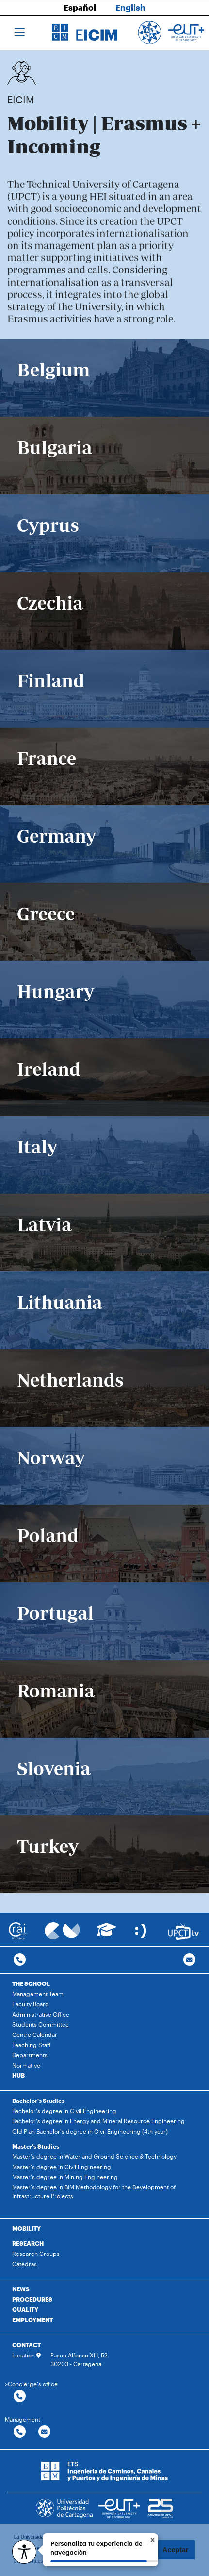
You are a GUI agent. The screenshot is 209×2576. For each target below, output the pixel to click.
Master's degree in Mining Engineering (65, 2176)
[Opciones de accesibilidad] (24, 2552)
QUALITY (25, 2309)
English (130, 7)
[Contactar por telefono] (19, 1959)
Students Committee (40, 2024)
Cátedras (24, 2263)
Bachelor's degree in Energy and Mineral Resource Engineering (98, 2121)
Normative (26, 2065)
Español (80, 7)
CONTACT (26, 2344)
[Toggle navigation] (20, 32)
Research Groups (36, 2253)
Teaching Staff (31, 2044)
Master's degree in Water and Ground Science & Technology (94, 2156)
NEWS (21, 2289)
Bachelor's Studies (38, 2100)
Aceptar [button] (175, 2550)
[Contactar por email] (44, 2431)
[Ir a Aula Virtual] (106, 1934)
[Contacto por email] (189, 1959)
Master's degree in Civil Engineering (61, 2166)
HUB (18, 2075)
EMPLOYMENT (32, 2319)
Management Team (38, 1993)
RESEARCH (28, 2243)
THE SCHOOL (31, 1983)
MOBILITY (26, 2228)
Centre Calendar (34, 2034)
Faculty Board (30, 2003)
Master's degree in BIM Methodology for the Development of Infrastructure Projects (94, 2191)
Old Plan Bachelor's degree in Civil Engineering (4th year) (90, 2131)
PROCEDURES (32, 2299)
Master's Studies (35, 2146)
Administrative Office (40, 2014)
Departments (30, 2054)
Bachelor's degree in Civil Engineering (64, 2110)
